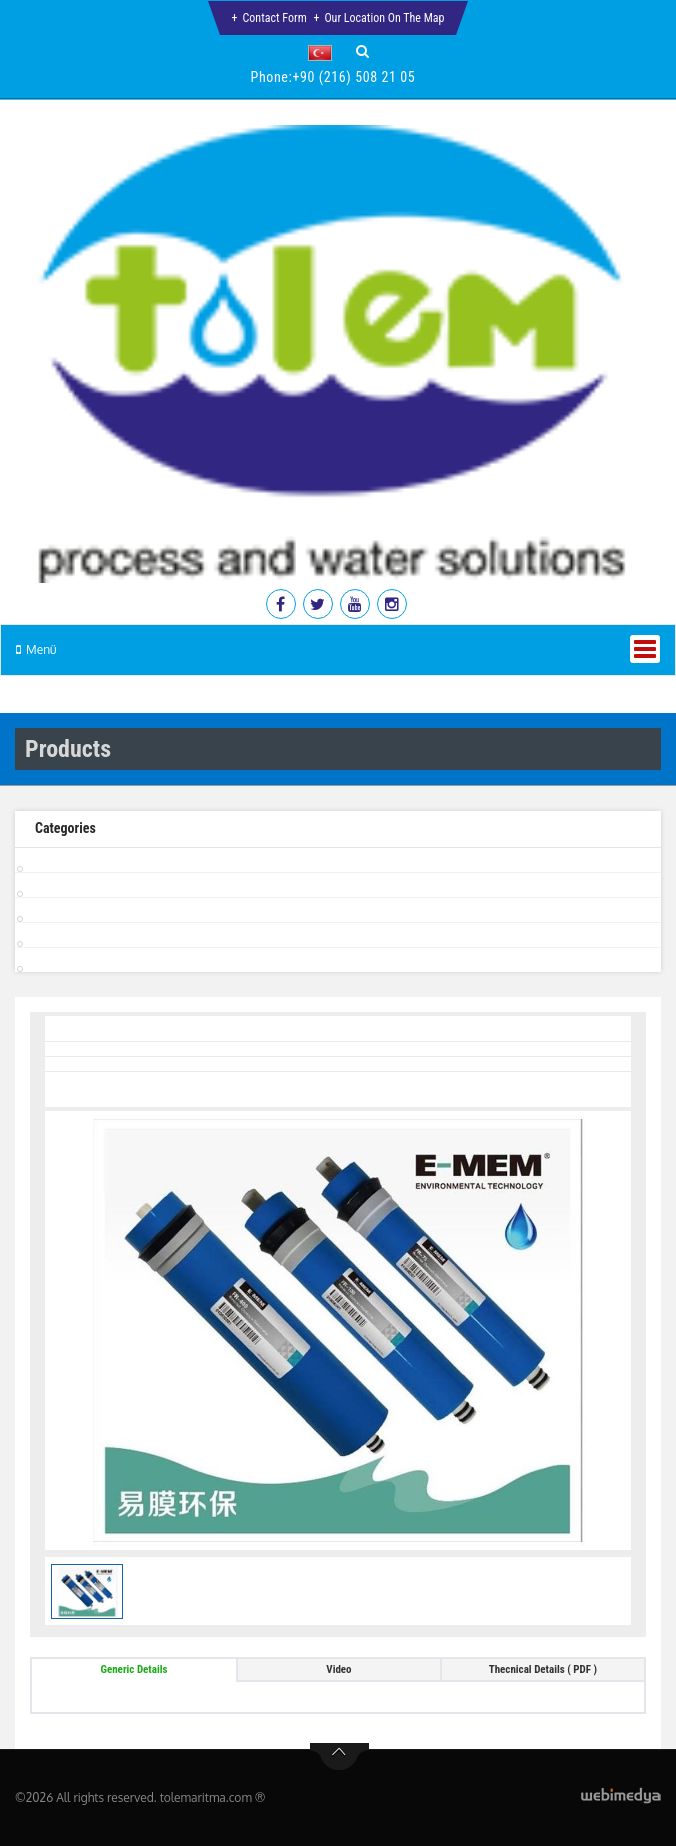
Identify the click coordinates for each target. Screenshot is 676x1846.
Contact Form (275, 18)
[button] (324, 53)
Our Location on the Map (384, 18)
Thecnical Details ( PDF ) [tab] (543, 1669)
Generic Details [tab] (134, 1669)
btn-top (339, 1757)
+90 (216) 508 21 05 (353, 77)
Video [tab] (338, 1669)
